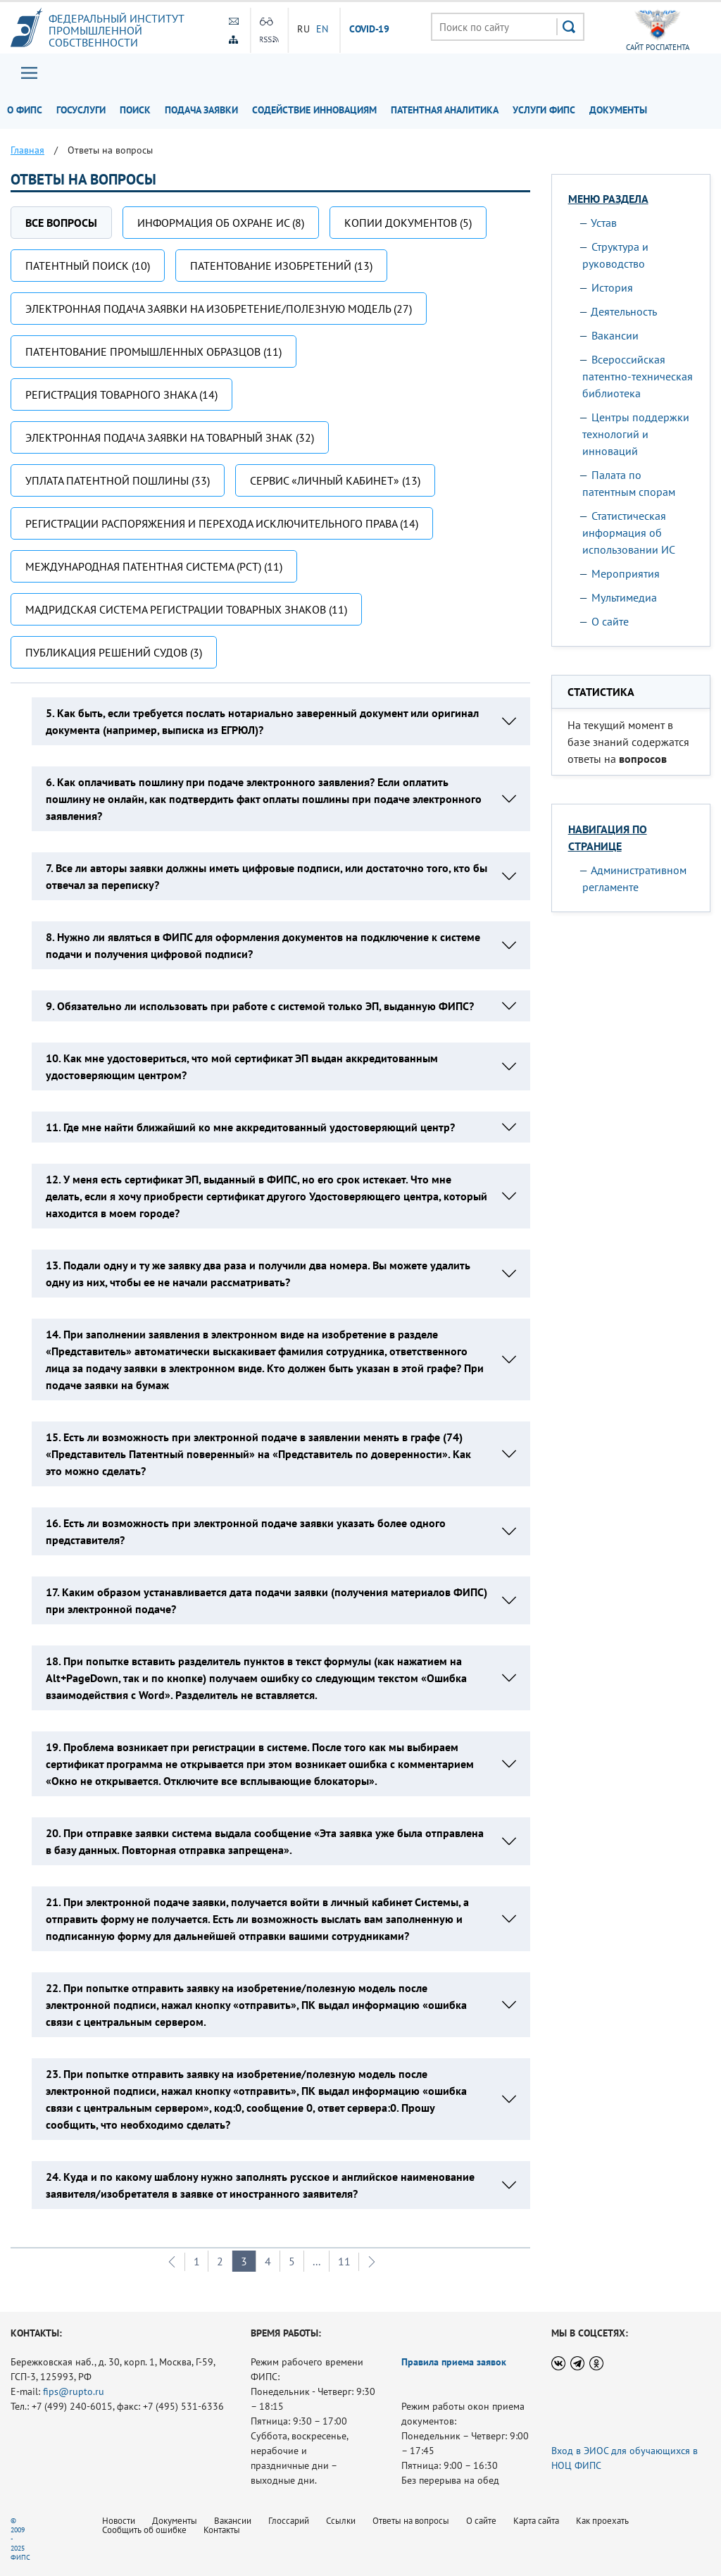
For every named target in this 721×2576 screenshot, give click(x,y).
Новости (118, 2521)
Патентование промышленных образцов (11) (153, 351)
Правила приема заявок (453, 2362)
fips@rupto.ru (73, 2391)
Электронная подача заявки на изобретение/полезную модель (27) (218, 308)
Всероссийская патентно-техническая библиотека (637, 376)
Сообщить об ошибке (144, 2530)
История (612, 287)
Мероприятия (625, 573)
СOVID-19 (369, 29)
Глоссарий (288, 2521)
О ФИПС (24, 110)
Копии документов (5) (408, 223)
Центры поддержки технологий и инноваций (635, 434)
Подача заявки (201, 110)
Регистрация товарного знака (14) (121, 394)
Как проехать (602, 2521)
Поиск (135, 110)
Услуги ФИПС (544, 110)
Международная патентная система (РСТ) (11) (153, 566)
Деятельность (624, 311)
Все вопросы (61, 223)
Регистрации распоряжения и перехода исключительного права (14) (221, 523)
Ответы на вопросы (410, 2521)
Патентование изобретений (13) (281, 266)
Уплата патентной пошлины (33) (117, 480)
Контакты (221, 2530)
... (316, 2261)
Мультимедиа (624, 597)
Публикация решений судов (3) (113, 652)
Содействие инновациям (314, 110)
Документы (618, 110)
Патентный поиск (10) (87, 266)
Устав (604, 223)
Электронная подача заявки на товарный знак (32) (169, 437)
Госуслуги (81, 110)
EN (322, 29)
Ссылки (341, 2521)
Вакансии (615, 335)
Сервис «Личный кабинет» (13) (335, 480)
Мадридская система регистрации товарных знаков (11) (186, 609)
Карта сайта (536, 2521)
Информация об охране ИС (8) (220, 223)
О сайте (610, 621)
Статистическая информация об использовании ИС (628, 532)
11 (344, 2261)
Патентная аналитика (445, 110)
